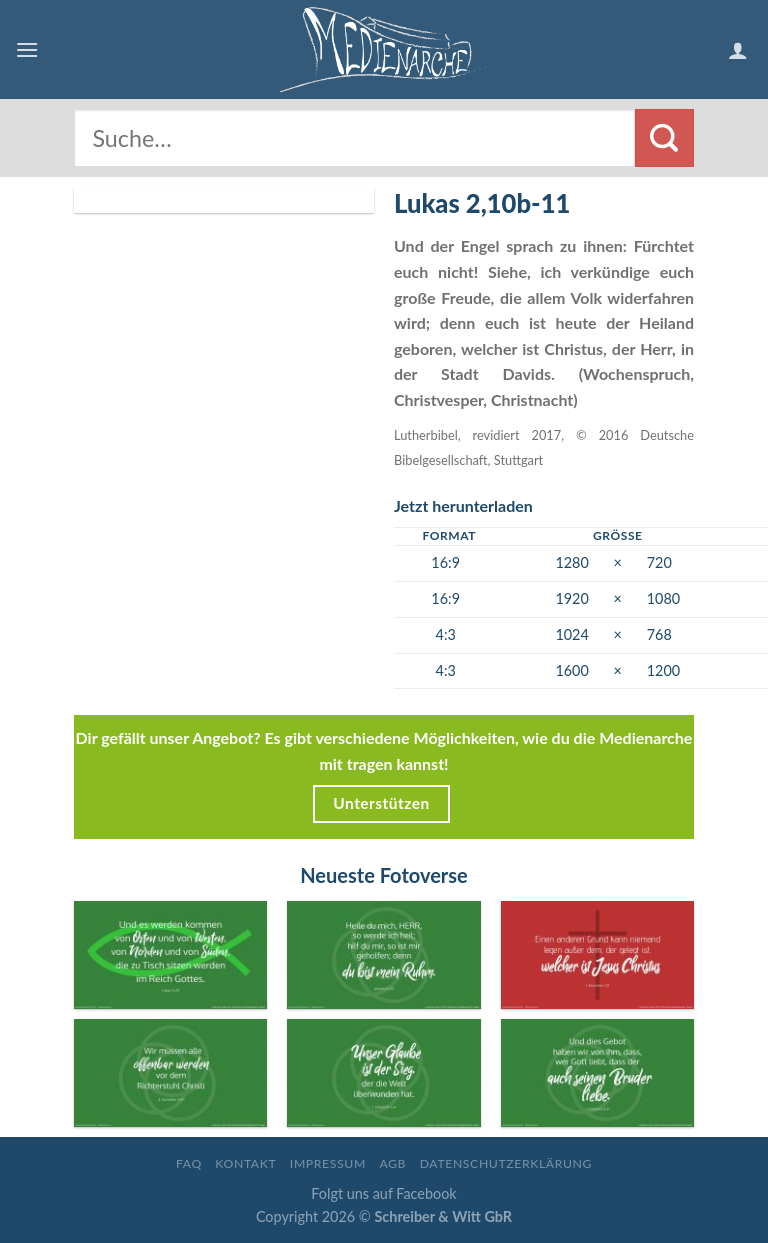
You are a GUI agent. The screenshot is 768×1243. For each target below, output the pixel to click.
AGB (392, 1163)
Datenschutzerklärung (506, 1163)
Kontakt (245, 1163)
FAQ (189, 1163)
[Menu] (27, 49)
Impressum (328, 1163)
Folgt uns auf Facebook (383, 1193)
